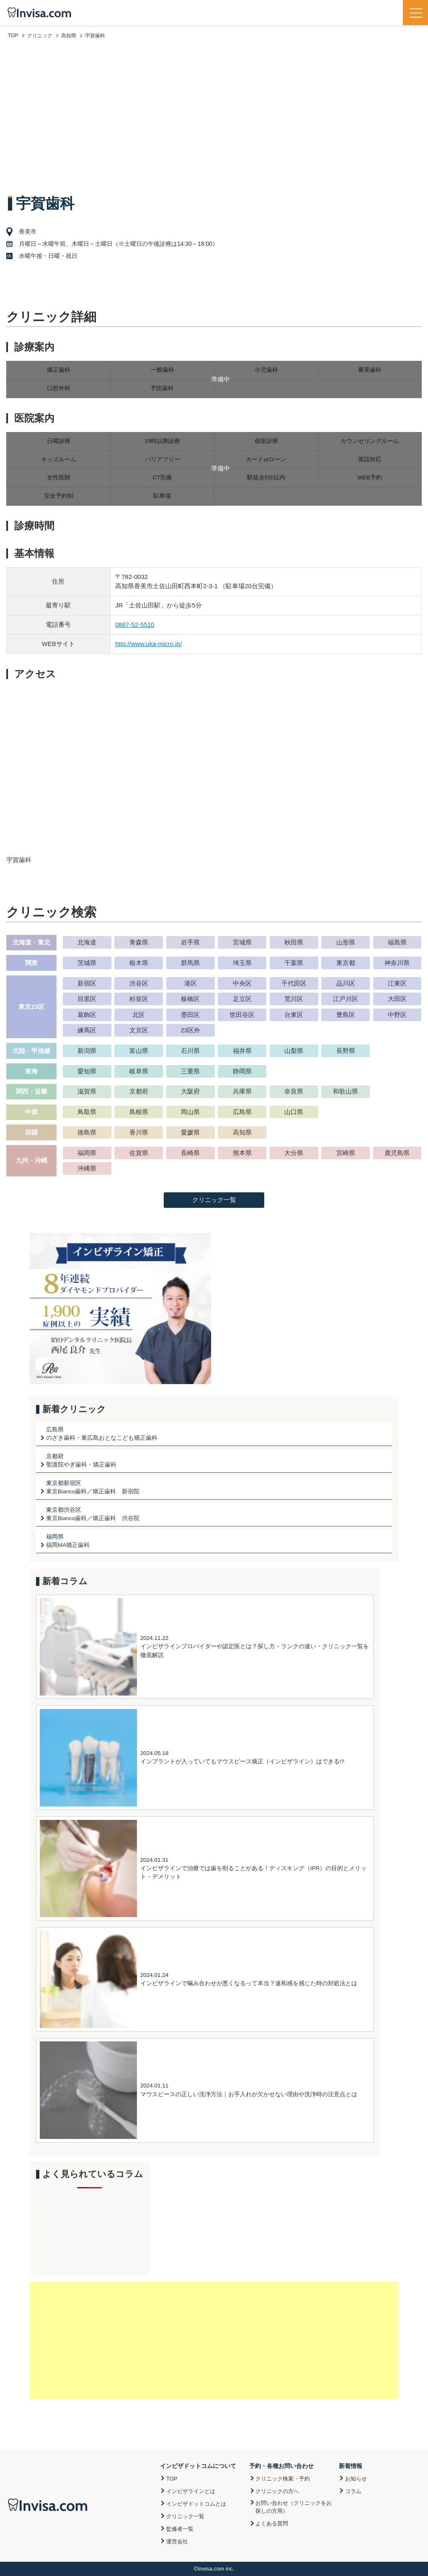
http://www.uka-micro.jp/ (148, 643)
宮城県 (242, 942)
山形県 (345, 942)
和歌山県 (345, 1091)
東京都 (345, 962)
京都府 (138, 1091)
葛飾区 (86, 1014)
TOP (172, 2479)
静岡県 (242, 1071)
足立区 (242, 998)
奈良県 (293, 1091)
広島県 (242, 1111)
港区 (190, 983)
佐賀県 (138, 1152)
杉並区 (138, 998)
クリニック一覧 (214, 1199)
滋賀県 (86, 1091)
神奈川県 (397, 962)
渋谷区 (138, 983)
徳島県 (86, 1132)
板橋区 (190, 998)
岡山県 (190, 1111)
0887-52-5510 (134, 624)
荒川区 (293, 998)
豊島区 (345, 1014)
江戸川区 (345, 998)
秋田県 (293, 942)
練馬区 (86, 1030)
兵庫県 (242, 1091)
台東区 (293, 1014)
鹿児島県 (397, 1152)
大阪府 (190, 1091)
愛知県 (86, 1071)
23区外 (190, 1030)
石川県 (190, 1050)
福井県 (242, 1050)
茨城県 (86, 962)
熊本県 (242, 1152)
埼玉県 (242, 962)
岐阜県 (138, 1071)
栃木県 (138, 962)
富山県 (138, 1050)
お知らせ (356, 2479)
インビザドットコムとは (196, 2504)
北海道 (86, 942)
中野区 (397, 1014)
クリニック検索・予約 (282, 2479)
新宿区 (86, 983)
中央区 (242, 983)
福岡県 (86, 1152)
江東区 (397, 983)
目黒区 (86, 998)
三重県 (190, 1071)
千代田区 (294, 983)
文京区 (138, 1030)
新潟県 (86, 1050)
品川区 (345, 983)
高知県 (242, 1132)
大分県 (293, 1152)
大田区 (397, 998)
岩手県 (190, 942)
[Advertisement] (214, 115)
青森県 (138, 942)
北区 (138, 1014)
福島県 (397, 942)
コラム (353, 2491)
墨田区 (190, 1014)
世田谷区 (242, 1014)
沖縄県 (86, 1168)
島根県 (138, 1111)
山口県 (293, 1111)
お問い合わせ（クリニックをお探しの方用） (293, 2507)
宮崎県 (345, 1152)
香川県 (138, 1132)
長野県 (345, 1050)
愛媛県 (190, 1132)
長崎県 (190, 1152)
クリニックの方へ (277, 2491)
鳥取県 (86, 1111)
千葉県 (293, 962)
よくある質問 (271, 2523)
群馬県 (190, 962)
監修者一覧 (179, 2529)
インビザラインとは (190, 2491)
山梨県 (293, 1050)
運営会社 (177, 2541)
